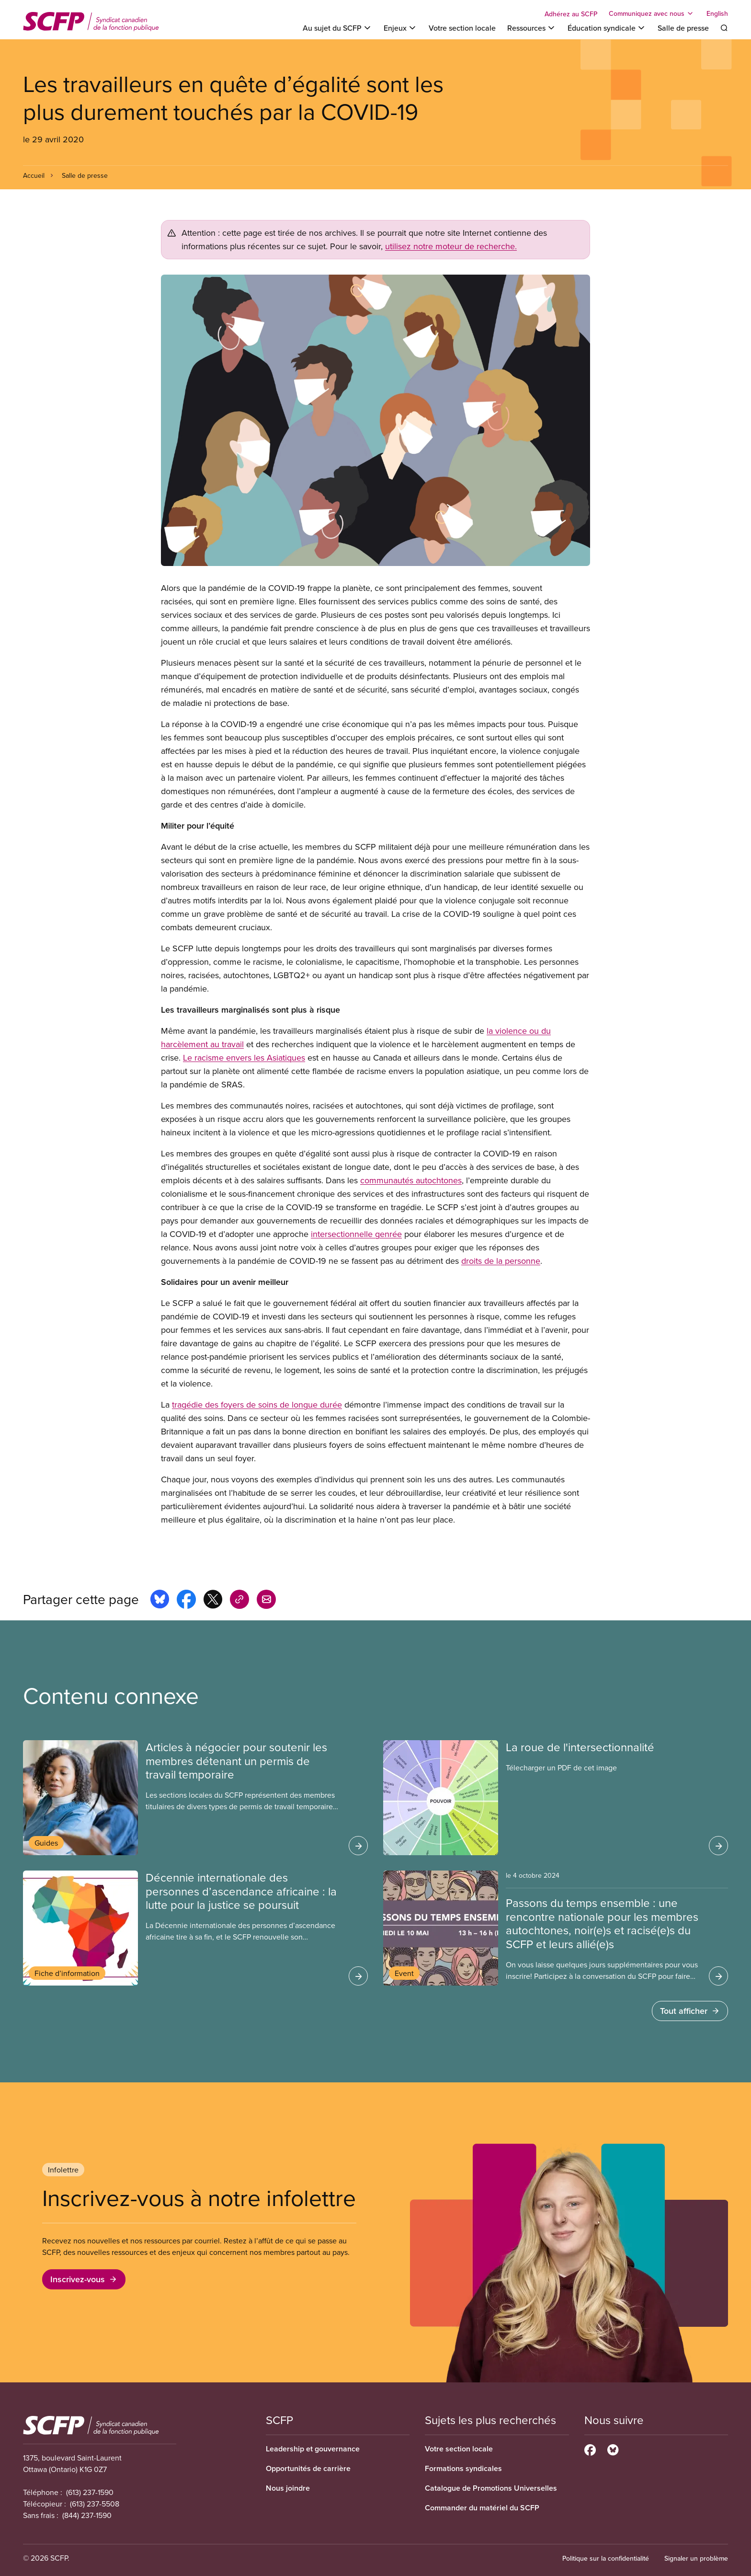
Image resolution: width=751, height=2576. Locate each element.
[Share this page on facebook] (186, 1601)
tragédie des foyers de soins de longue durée (257, 1404)
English (717, 13)
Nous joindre (288, 2488)
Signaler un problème (696, 2558)
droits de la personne (500, 1261)
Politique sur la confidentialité (605, 2558)
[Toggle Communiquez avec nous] (652, 13)
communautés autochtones (411, 1180)
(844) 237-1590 (87, 2515)
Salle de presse (683, 28)
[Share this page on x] (213, 1601)
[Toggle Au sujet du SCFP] (337, 28)
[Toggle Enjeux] (400, 28)
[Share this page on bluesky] (159, 1601)
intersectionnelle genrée (356, 1234)
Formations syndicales (463, 2468)
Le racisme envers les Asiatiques (244, 1057)
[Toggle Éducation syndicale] (607, 28)
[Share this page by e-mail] (266, 1601)
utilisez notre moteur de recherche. (451, 246)
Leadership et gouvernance (313, 2448)
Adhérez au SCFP (571, 14)
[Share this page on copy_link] (239, 1601)
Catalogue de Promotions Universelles (491, 2488)
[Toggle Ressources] (531, 28)
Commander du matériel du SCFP (482, 2507)
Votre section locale (462, 28)
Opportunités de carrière (308, 2468)
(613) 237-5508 (94, 2503)
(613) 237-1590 (90, 2492)
